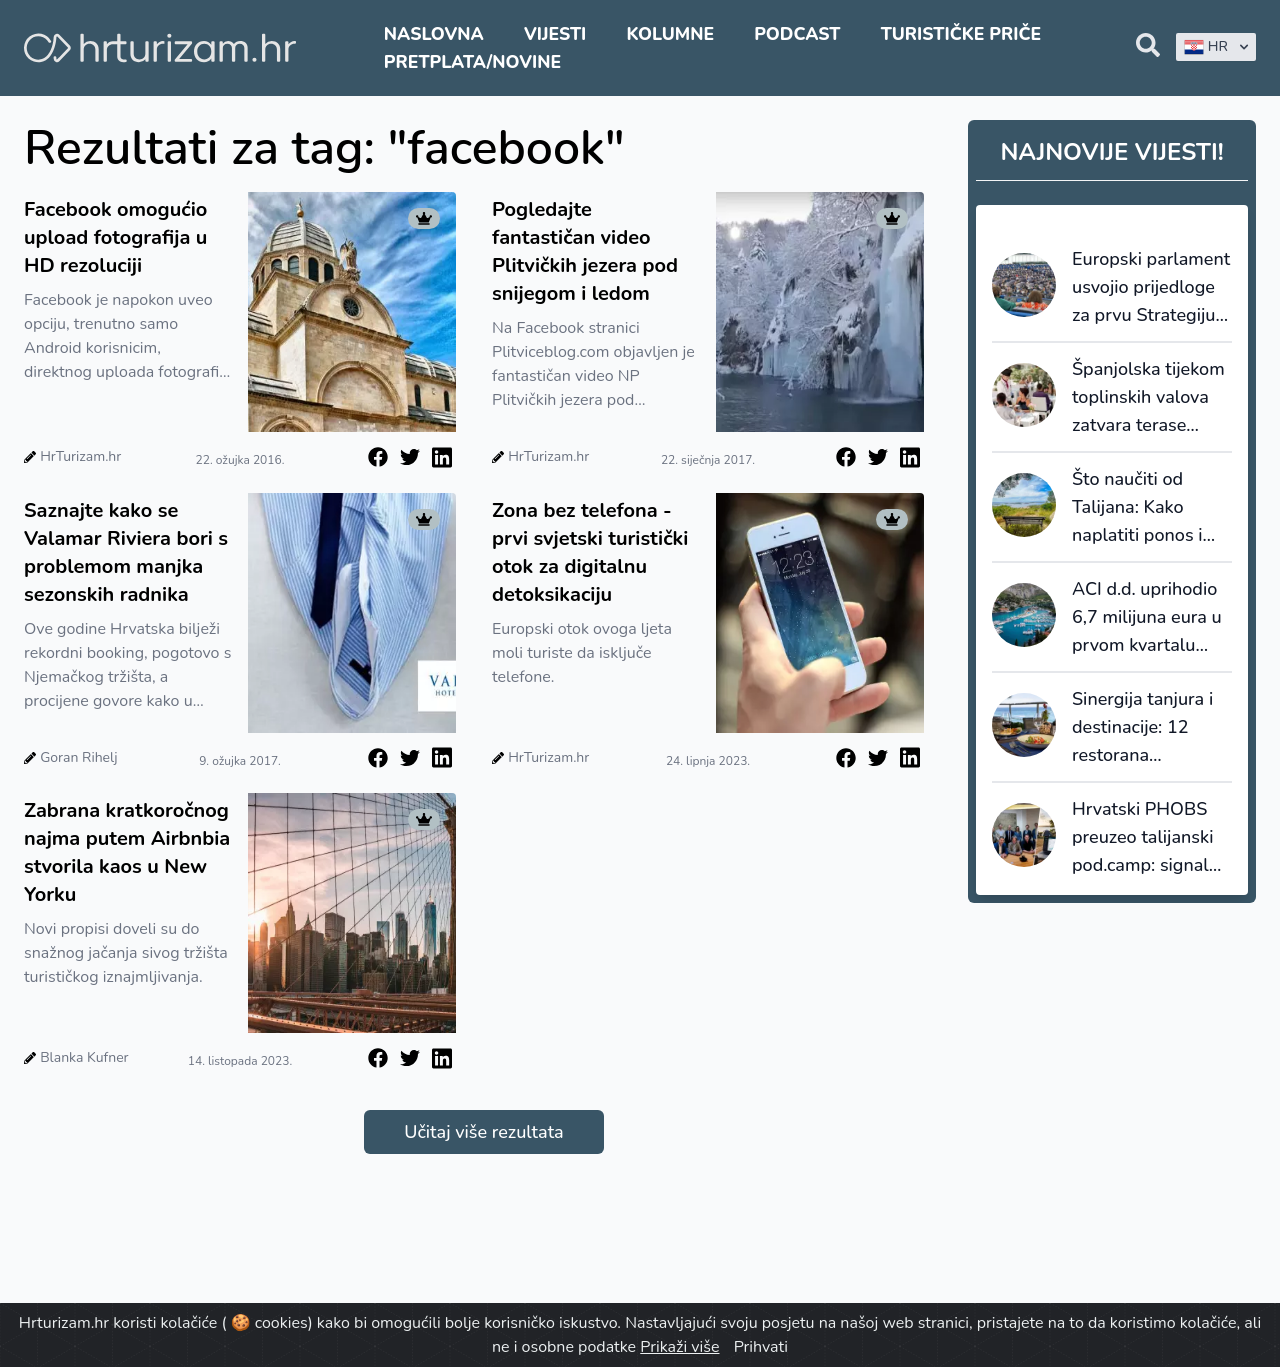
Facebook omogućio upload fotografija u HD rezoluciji (115, 237)
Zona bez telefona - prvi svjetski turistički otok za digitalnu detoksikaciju (590, 552)
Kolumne (670, 34)
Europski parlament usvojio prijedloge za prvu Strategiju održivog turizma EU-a (1151, 288)
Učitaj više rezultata (483, 1132)
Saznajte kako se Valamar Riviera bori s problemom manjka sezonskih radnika (126, 552)
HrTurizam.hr (80, 456)
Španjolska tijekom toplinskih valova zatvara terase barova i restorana (1148, 398)
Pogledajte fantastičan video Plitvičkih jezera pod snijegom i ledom (585, 251)
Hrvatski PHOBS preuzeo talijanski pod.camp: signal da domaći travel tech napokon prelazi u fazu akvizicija (1142, 838)
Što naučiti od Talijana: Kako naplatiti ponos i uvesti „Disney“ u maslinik (1141, 508)
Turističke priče (961, 34)
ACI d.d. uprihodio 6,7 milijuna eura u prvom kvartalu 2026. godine (1147, 618)
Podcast (797, 34)
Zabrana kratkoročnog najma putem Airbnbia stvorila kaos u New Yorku (127, 852)
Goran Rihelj (78, 757)
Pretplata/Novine (472, 62)
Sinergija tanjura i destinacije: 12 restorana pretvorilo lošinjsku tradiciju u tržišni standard (1149, 728)
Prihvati (761, 1347)
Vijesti (555, 34)
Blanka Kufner (84, 1057)
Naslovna (434, 34)
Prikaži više (679, 1347)
